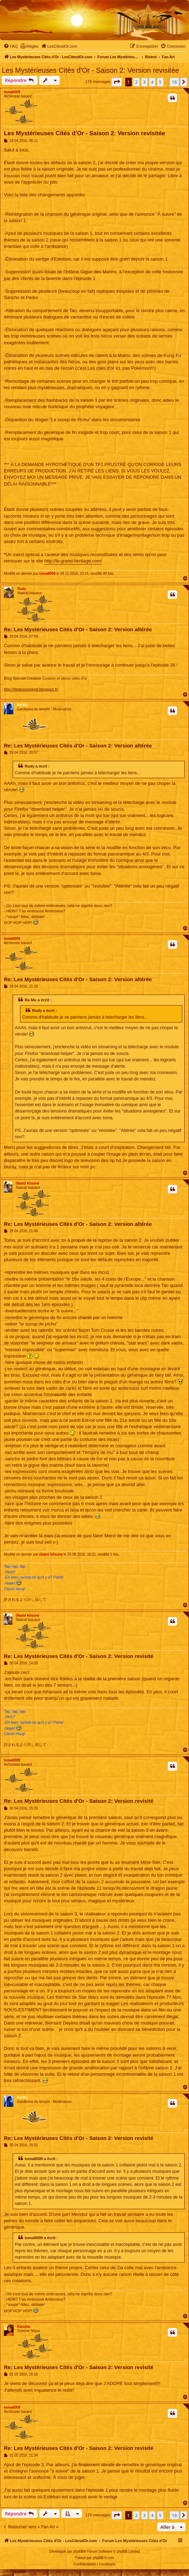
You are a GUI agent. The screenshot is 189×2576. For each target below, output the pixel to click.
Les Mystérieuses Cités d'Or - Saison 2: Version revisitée (90, 70)
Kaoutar (24, 2326)
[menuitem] (11, 46)
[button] (116, 82)
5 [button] (160, 82)
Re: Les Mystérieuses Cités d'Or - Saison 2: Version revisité (78, 1656)
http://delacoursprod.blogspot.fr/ (31, 689)
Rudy (21, 589)
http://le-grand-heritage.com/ (73, 561)
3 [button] (144, 82)
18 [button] (174, 82)
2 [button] (136, 82)
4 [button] (152, 82)
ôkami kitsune (27, 1183)
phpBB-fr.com (103, 2558)
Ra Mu (22, 705)
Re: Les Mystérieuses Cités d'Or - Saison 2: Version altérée (78, 629)
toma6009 (12, 92)
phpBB (78, 2551)
